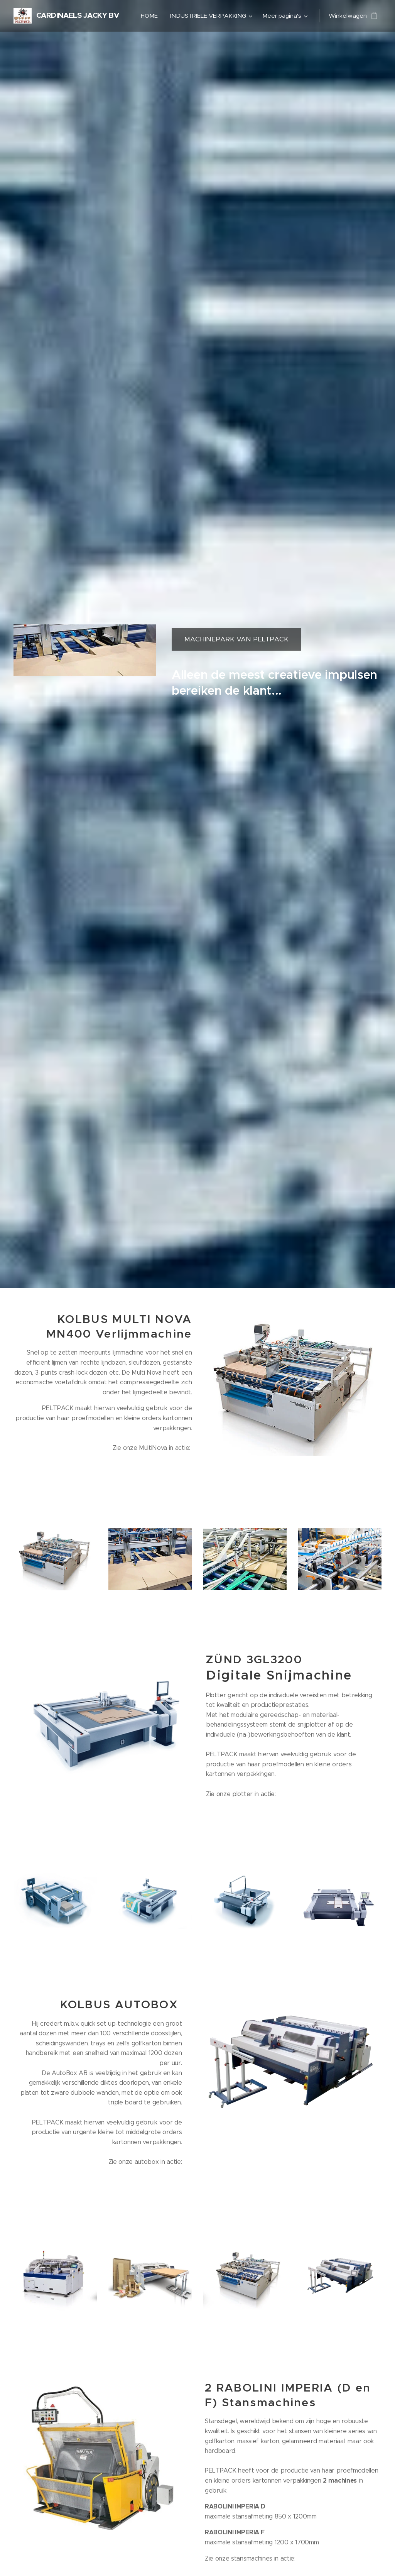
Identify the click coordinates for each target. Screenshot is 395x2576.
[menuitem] (151, 15)
